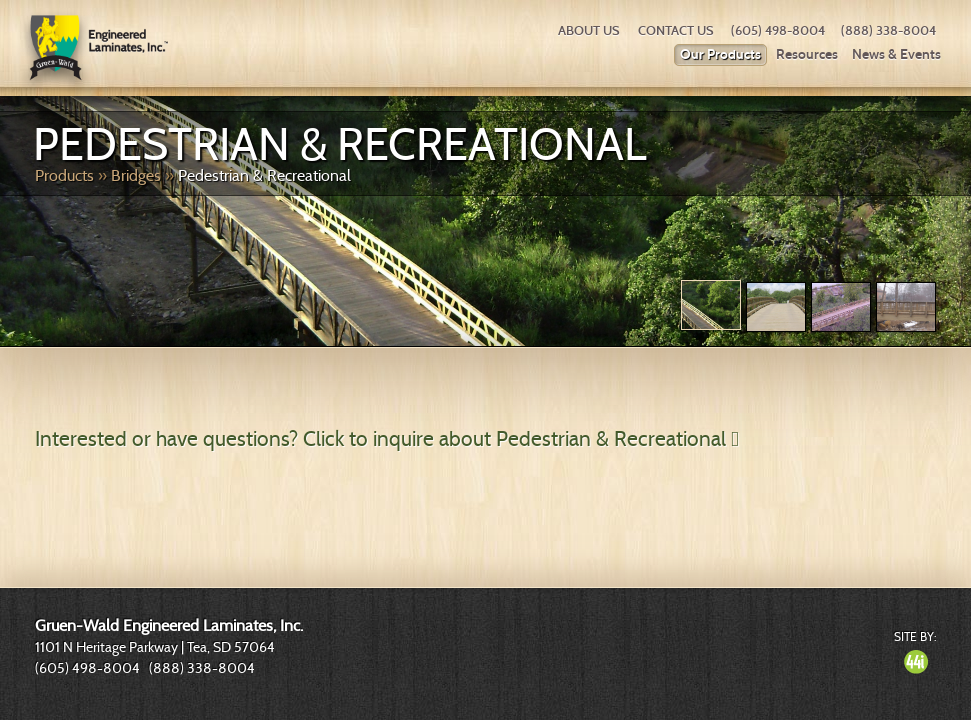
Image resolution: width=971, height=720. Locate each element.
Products (64, 175)
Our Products (720, 54)
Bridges (136, 175)
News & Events (896, 54)
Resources (807, 54)
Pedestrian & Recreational (264, 175)
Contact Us (676, 31)
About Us (589, 31)
